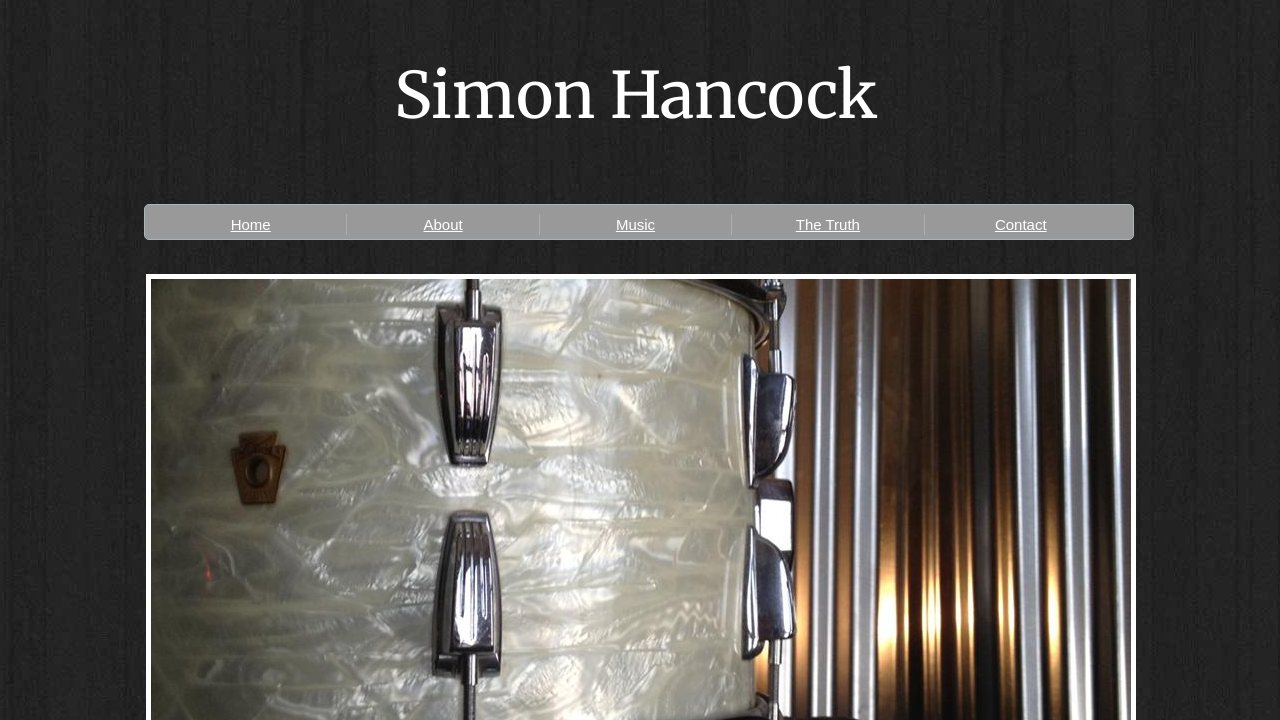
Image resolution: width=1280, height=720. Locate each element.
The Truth (828, 224)
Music (635, 224)
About (442, 224)
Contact (1021, 224)
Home (251, 224)
